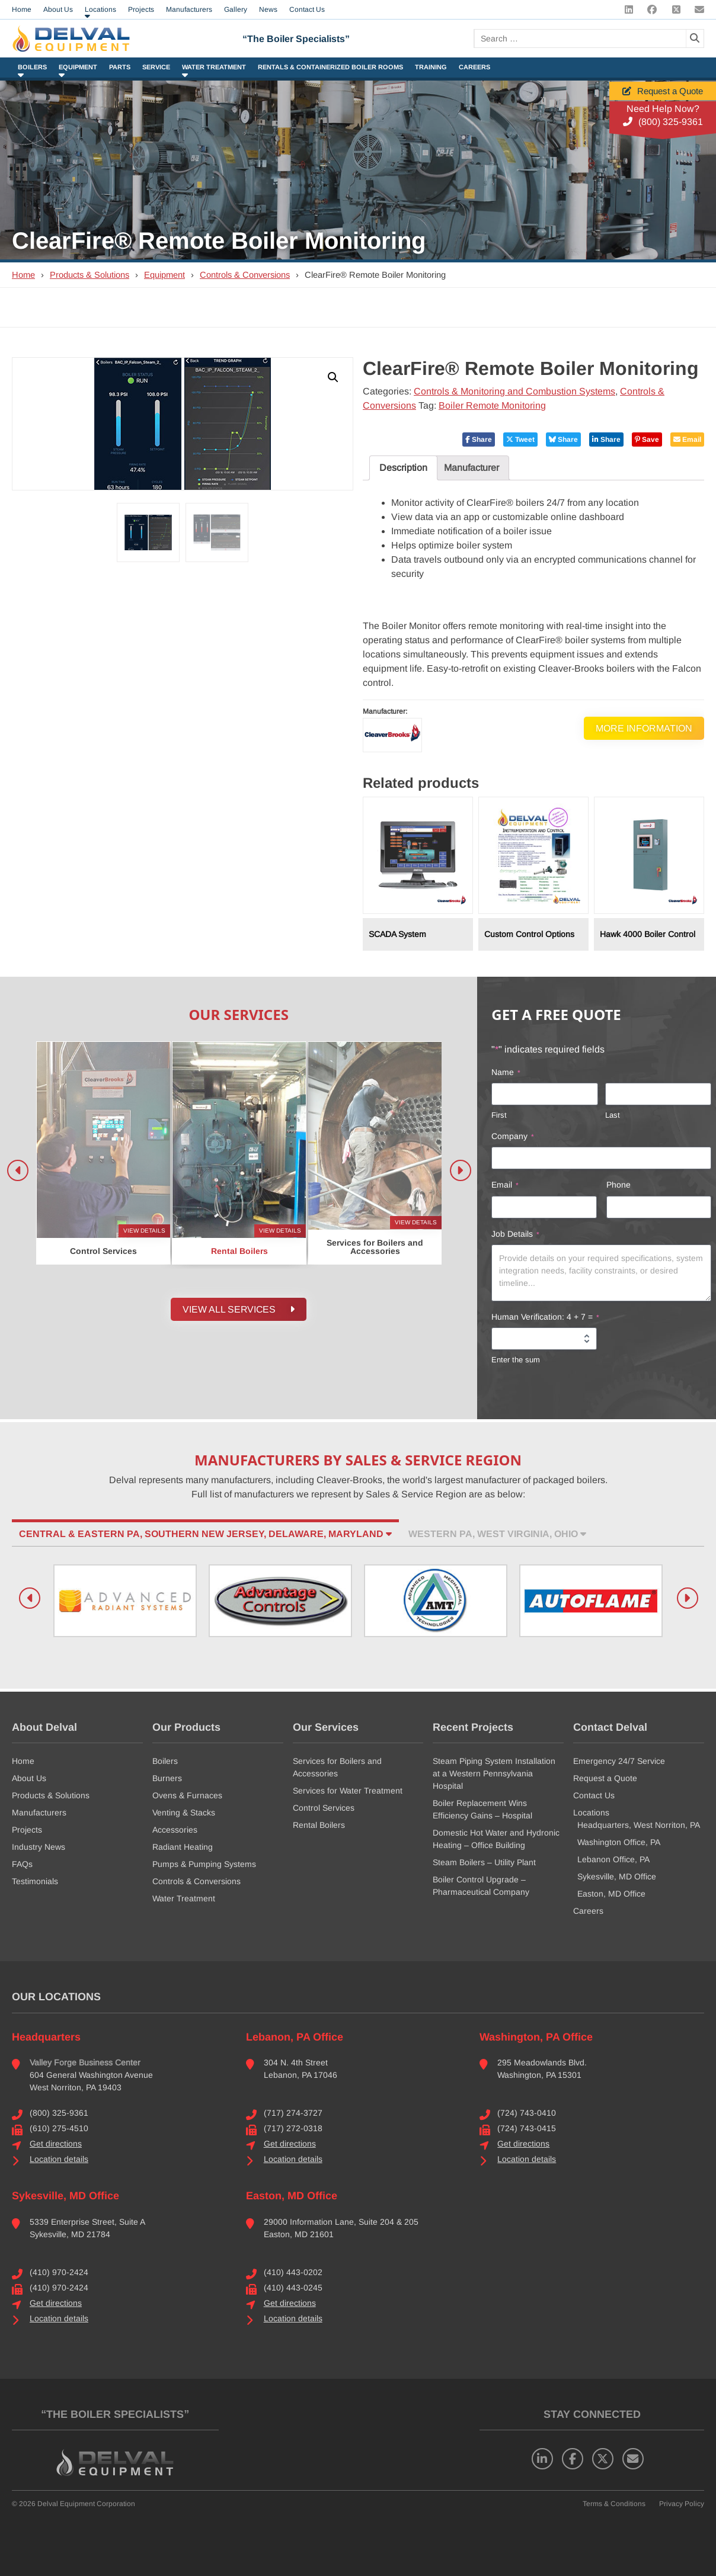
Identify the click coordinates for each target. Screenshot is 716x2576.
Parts (119, 66)
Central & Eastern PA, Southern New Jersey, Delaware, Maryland (205, 1534)
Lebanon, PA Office (294, 2037)
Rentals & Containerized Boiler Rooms (330, 66)
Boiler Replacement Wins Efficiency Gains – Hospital (482, 1809)
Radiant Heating (182, 1847)
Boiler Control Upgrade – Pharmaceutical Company (481, 1886)
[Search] (695, 38)
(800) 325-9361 (663, 122)
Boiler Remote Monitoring (492, 405)
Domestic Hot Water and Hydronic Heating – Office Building (496, 1839)
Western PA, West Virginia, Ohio (497, 1534)
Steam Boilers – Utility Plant (484, 1862)
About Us (29, 1778)
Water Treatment (214, 66)
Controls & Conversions (245, 275)
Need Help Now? (662, 109)
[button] (333, 377)
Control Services (323, 1807)
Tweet (520, 439)
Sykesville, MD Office (616, 1876)
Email (687, 439)
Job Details (515, 1234)
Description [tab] (403, 468)
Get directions (56, 2143)
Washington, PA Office (536, 2037)
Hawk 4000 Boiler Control (647, 934)
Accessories (174, 1829)
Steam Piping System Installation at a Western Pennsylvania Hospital (494, 1773)
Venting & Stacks (183, 1812)
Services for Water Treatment (347, 1790)
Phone (618, 1184)
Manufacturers (39, 1812)
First (499, 1115)
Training (431, 66)
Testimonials (35, 1881)
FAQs (22, 1864)
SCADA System (397, 934)
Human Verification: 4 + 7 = (545, 1317)
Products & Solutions (89, 275)
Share (478, 439)
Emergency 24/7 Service (619, 1761)
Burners (167, 1778)
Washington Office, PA (618, 1842)
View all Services (238, 1310)
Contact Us (594, 1795)
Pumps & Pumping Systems (204, 1864)
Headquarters (46, 2037)
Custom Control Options (529, 934)
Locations (591, 1812)
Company (512, 1136)
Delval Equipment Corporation (86, 2504)
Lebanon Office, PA (613, 1859)
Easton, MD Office (611, 1893)
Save (647, 439)
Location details (59, 2159)
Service (156, 66)
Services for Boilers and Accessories (337, 1767)
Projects (27, 1829)
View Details (144, 1230)
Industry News (38, 1847)
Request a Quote (662, 91)
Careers (474, 66)
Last (612, 1115)
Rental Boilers (319, 1825)
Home (23, 275)
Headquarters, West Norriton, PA (638, 1825)
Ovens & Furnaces (187, 1795)
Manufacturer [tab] (471, 468)
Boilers (32, 66)
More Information (644, 728)
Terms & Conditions (614, 2504)
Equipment (78, 66)
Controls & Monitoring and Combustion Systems (514, 391)
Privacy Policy (681, 2504)
